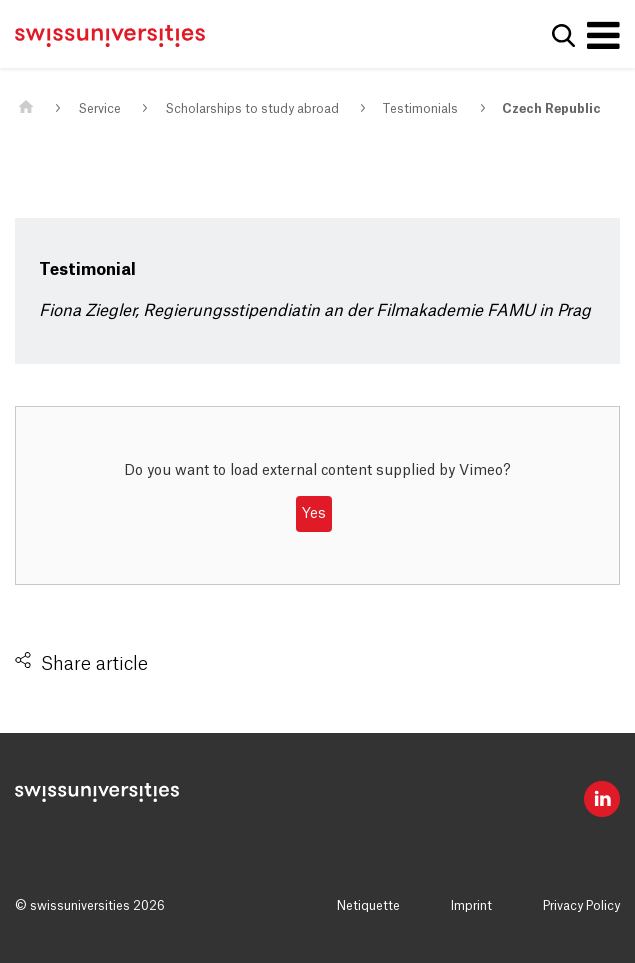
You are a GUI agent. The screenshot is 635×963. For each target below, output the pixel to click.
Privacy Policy (581, 906)
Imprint (471, 906)
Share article (94, 664)
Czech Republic (551, 109)
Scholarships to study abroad (252, 109)
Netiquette (368, 906)
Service (99, 109)
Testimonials (420, 109)
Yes (314, 514)
